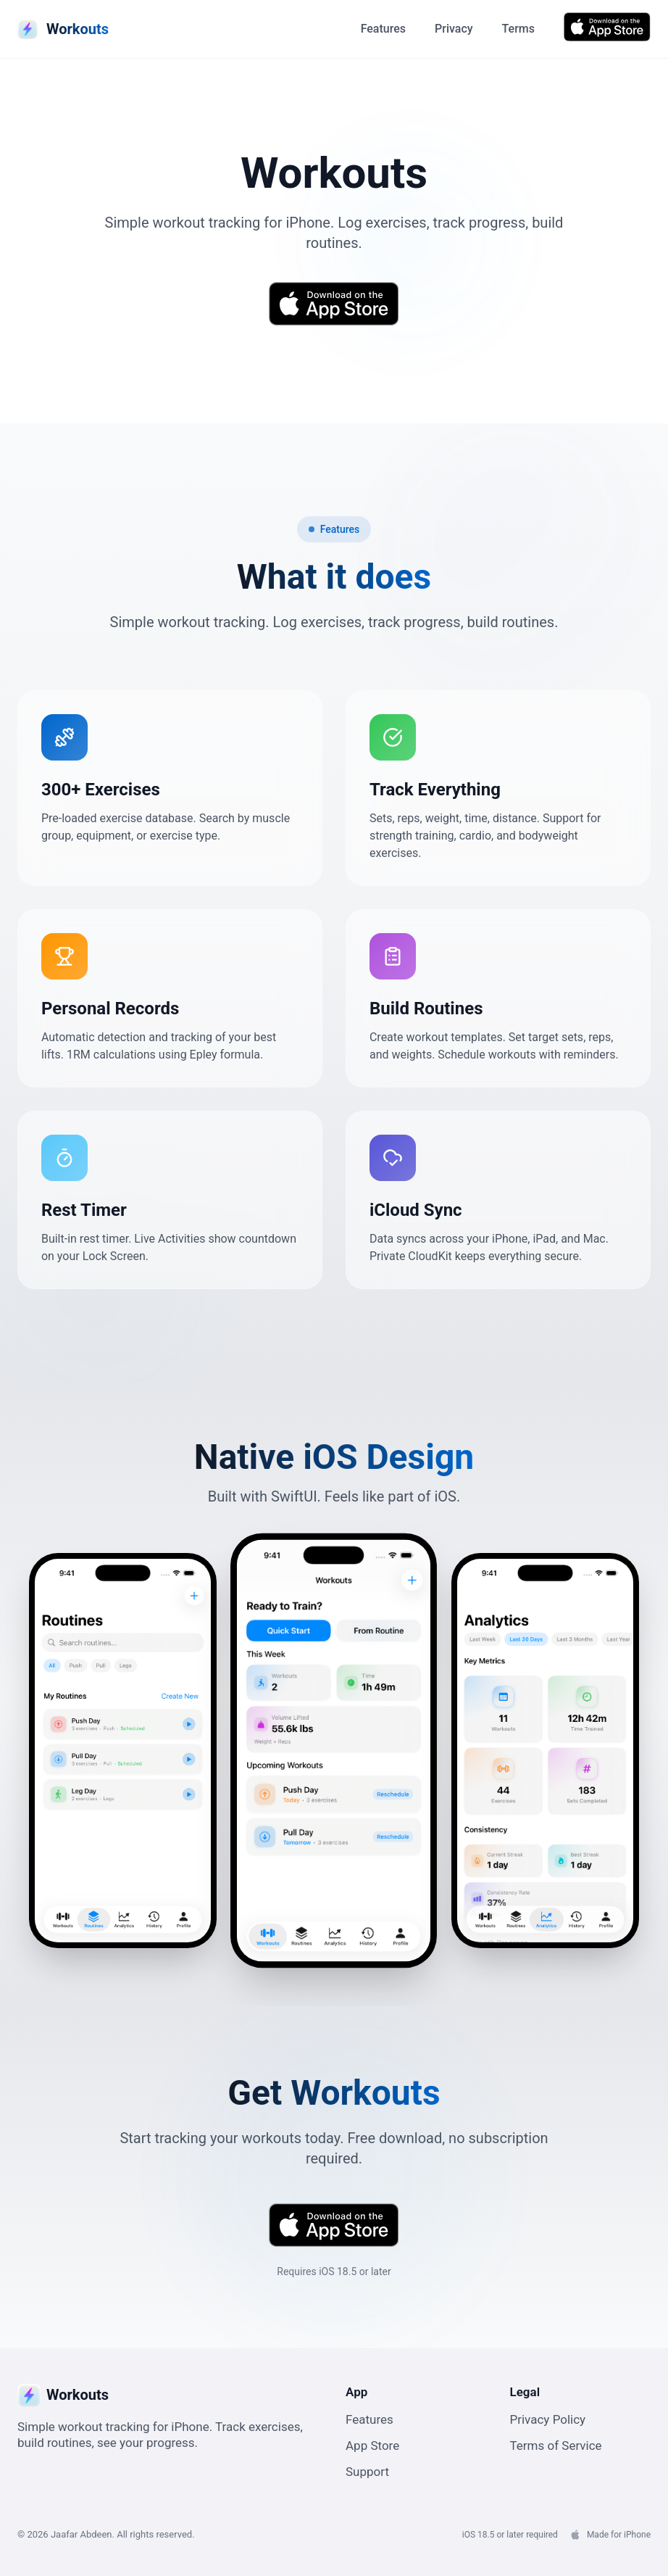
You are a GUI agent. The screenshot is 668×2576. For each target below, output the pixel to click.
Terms (518, 29)
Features (383, 29)
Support (367, 2471)
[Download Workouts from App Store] (607, 26)
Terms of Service (556, 2445)
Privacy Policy (548, 2419)
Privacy (454, 29)
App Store (372, 2445)
